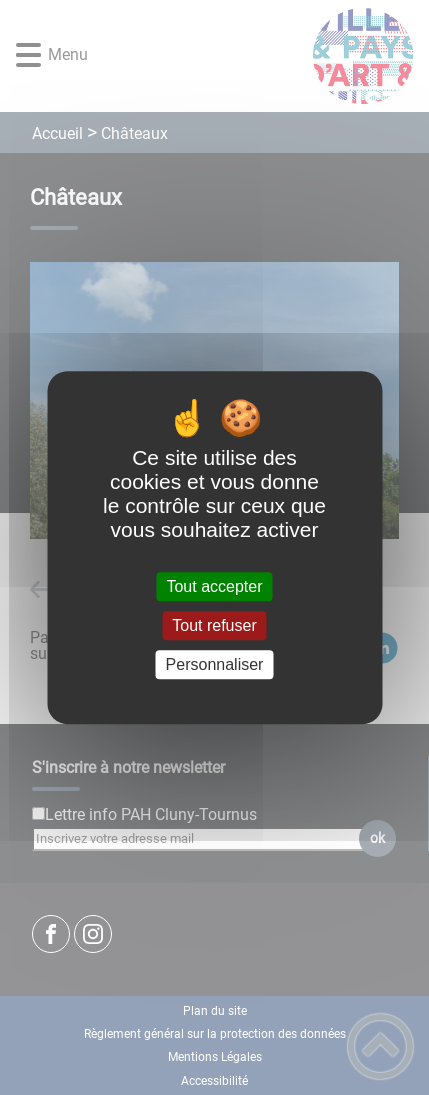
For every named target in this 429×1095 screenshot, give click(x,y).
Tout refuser (214, 625)
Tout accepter (214, 586)
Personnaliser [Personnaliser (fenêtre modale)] (215, 664)
